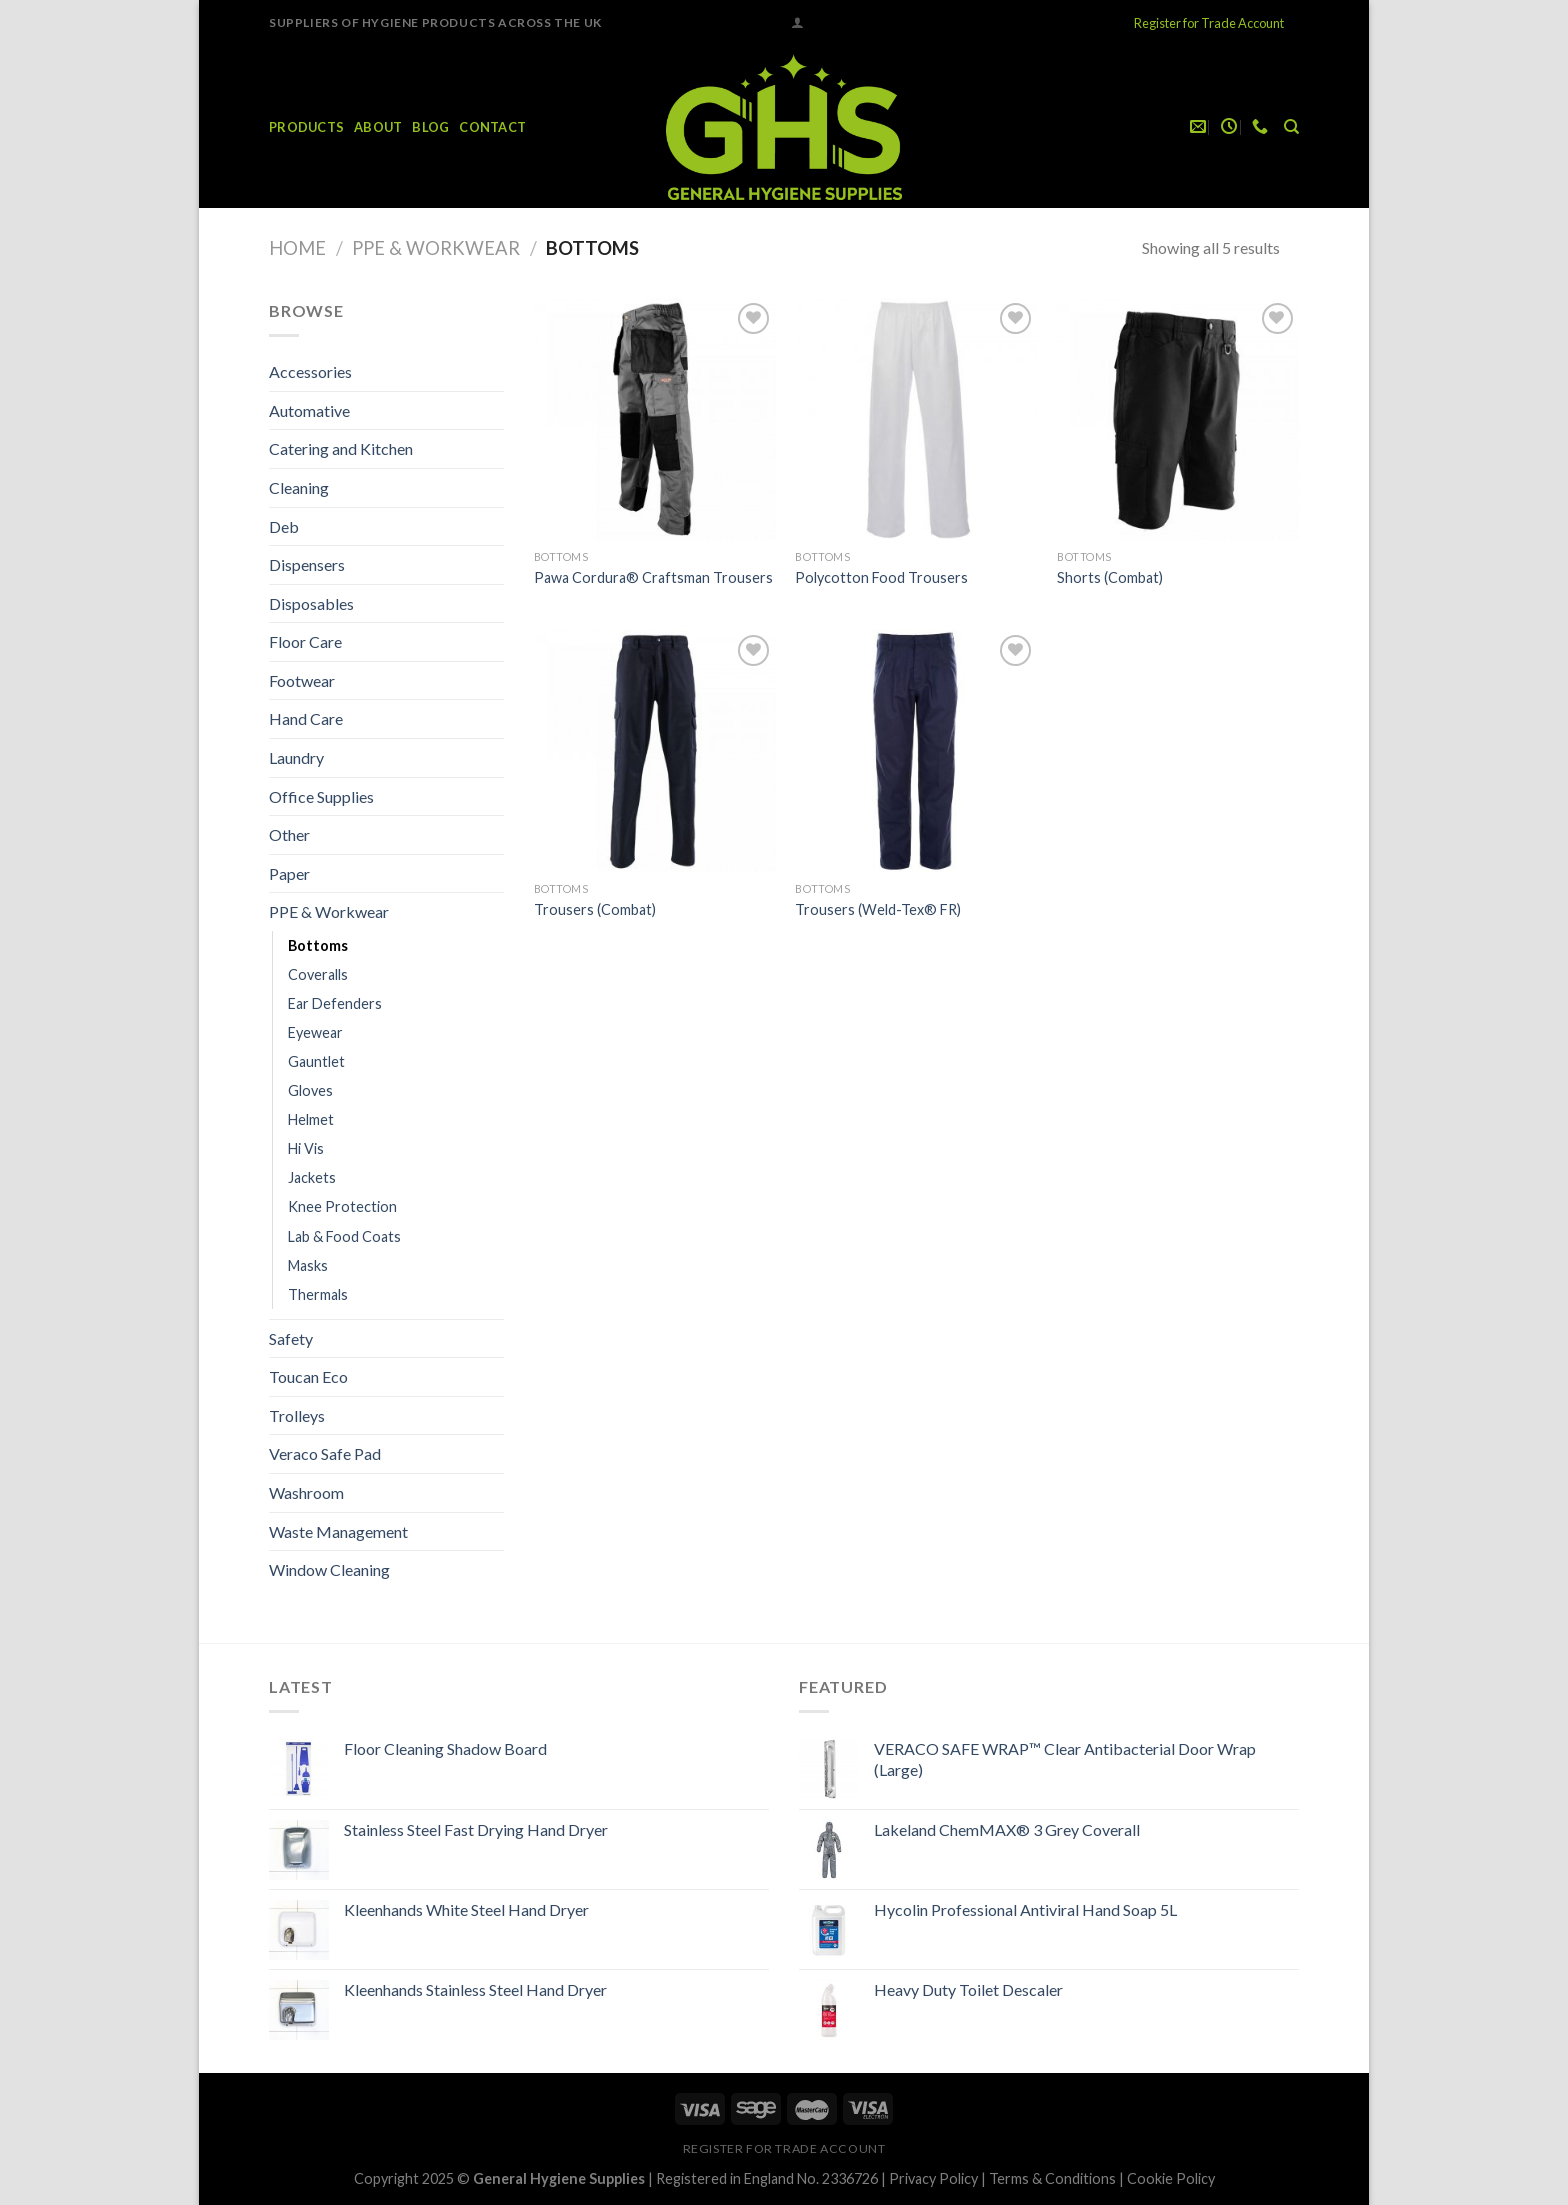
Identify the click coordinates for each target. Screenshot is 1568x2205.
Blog (430, 127)
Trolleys (297, 1415)
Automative (309, 410)
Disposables (311, 603)
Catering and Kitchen (341, 448)
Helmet (311, 1119)
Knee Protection (342, 1206)
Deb (284, 526)
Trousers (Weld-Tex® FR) (878, 909)
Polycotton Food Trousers (881, 577)
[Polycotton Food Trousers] (916, 419)
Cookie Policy (1171, 2178)
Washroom (306, 1492)
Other (289, 834)
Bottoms (318, 945)
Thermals (318, 1294)
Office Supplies (321, 796)
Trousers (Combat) (595, 909)
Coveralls (318, 974)
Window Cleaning (329, 1569)
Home (297, 248)
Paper (289, 873)
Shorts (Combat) (1110, 577)
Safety (291, 1338)
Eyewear (315, 1032)
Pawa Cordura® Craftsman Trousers (653, 577)
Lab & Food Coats (344, 1236)
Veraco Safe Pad (325, 1453)
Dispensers (307, 564)
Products (306, 127)
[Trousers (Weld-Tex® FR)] (916, 751)
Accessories (310, 371)
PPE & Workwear (436, 248)
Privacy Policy (933, 2178)
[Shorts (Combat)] (1178, 419)
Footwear (302, 680)
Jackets (312, 1177)
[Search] (1291, 127)
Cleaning (299, 487)
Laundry (296, 757)
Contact (492, 127)
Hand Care (306, 718)
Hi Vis (306, 1148)
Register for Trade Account (1209, 23)
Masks (308, 1265)
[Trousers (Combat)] (655, 751)
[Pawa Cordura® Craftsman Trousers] (655, 419)
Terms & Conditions (1052, 2178)
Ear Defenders (335, 1003)
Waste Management (338, 1531)
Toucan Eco (308, 1376)
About (378, 127)
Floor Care (305, 641)
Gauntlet (316, 1061)
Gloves (310, 1090)
